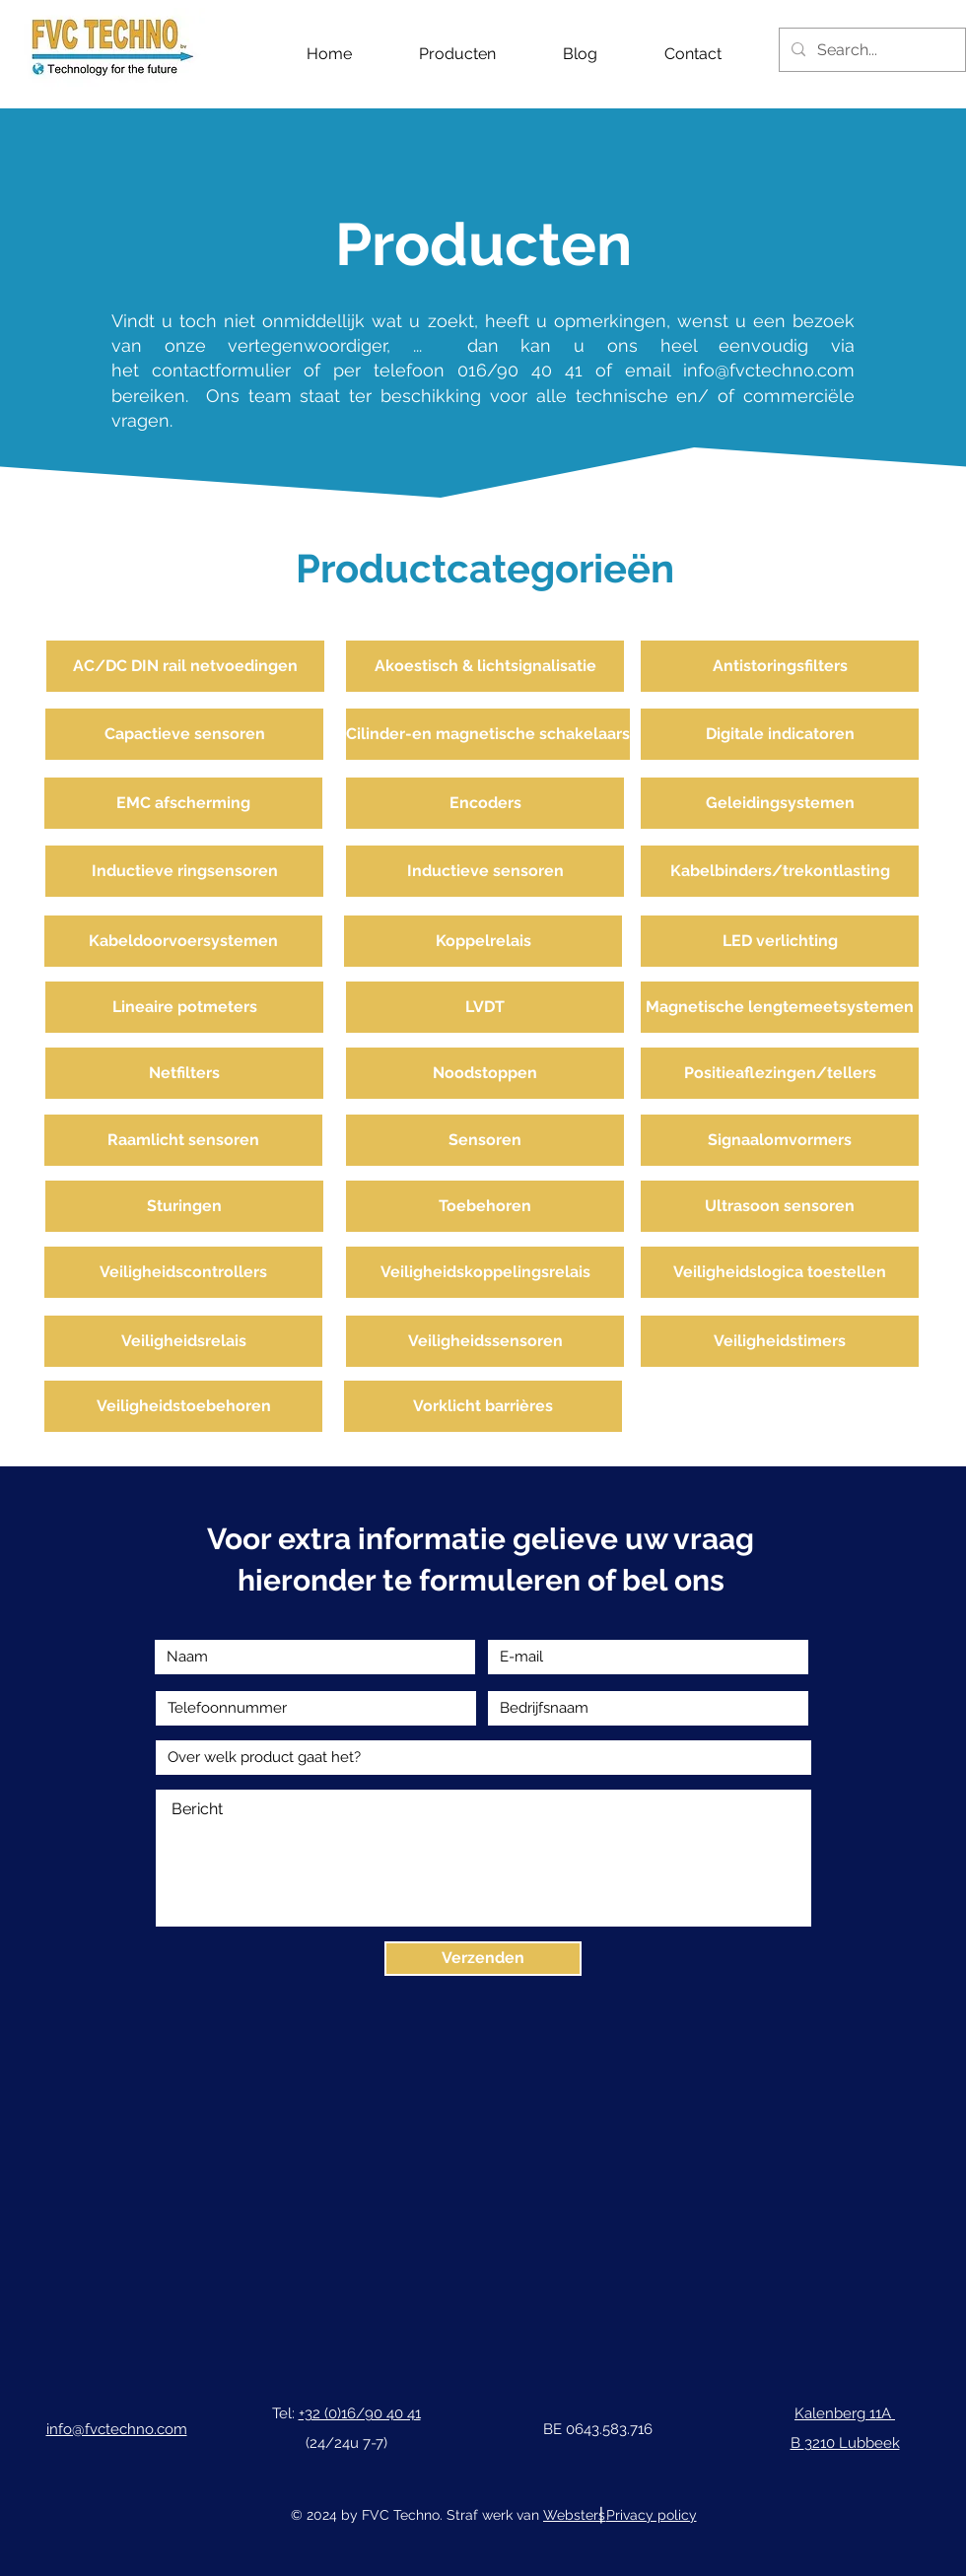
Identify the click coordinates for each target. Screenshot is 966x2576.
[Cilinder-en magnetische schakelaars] (488, 734)
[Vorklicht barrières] (483, 1406)
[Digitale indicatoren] (780, 734)
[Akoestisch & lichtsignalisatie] (485, 666)
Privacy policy (651, 2515)
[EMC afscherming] (183, 803)
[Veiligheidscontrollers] (183, 1272)
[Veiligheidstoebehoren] (183, 1406)
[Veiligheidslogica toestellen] (780, 1272)
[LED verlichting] (780, 941)
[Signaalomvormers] (780, 1140)
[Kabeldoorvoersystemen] (183, 941)
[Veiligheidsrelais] (183, 1341)
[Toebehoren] (485, 1206)
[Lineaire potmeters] (184, 1007)
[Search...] (870, 50)
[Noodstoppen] (485, 1073)
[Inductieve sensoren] (485, 871)
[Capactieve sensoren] (184, 734)
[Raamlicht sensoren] (183, 1140)
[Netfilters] (184, 1073)
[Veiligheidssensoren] (485, 1341)
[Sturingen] (184, 1206)
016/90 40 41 (520, 370)
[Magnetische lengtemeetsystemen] (780, 1007)
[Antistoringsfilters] (780, 666)
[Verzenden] (483, 1958)
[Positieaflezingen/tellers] (780, 1073)
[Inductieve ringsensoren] (184, 871)
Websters (574, 2515)
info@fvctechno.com (769, 370)
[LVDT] (485, 1007)
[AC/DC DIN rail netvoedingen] (185, 666)
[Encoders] (485, 803)
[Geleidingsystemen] (780, 803)
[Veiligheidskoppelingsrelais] (485, 1272)
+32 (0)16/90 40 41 (360, 2413)
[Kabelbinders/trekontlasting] (780, 871)
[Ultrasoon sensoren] (780, 1206)
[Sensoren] (485, 1140)
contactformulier (228, 370)
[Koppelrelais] (483, 941)
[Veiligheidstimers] (780, 1341)
